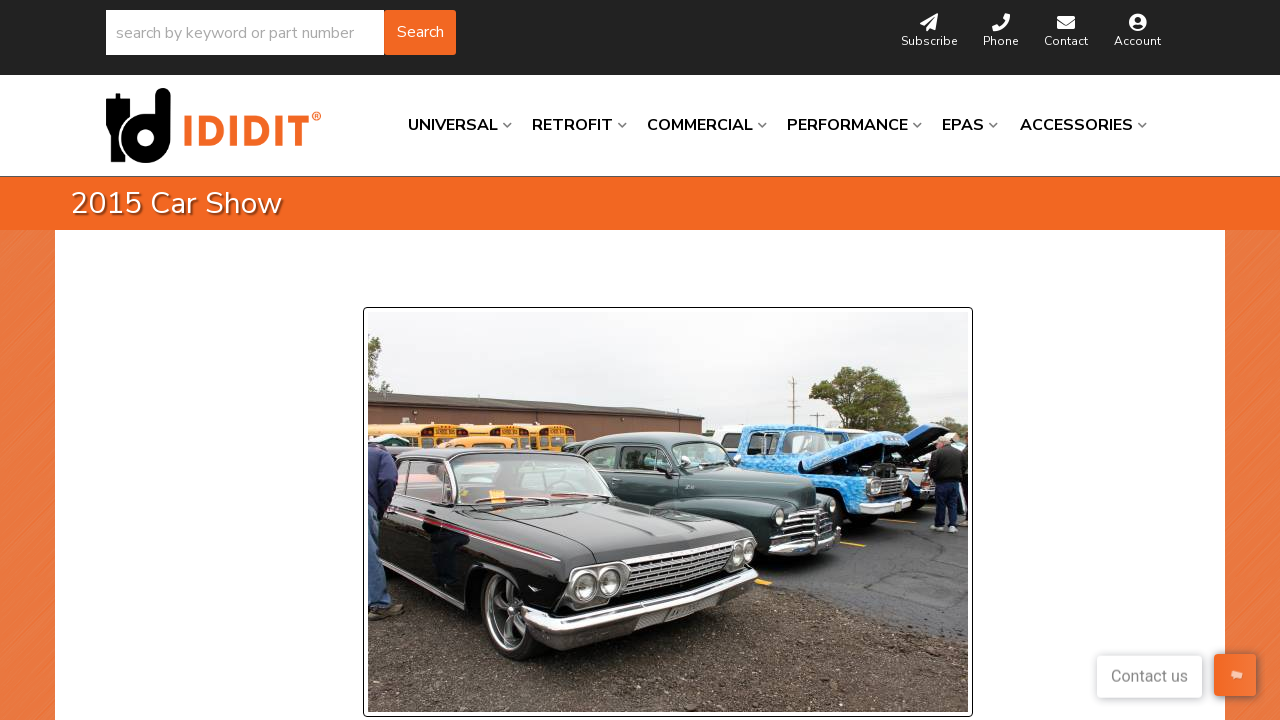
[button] (281, 32)
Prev (390, 282)
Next (545, 282)
